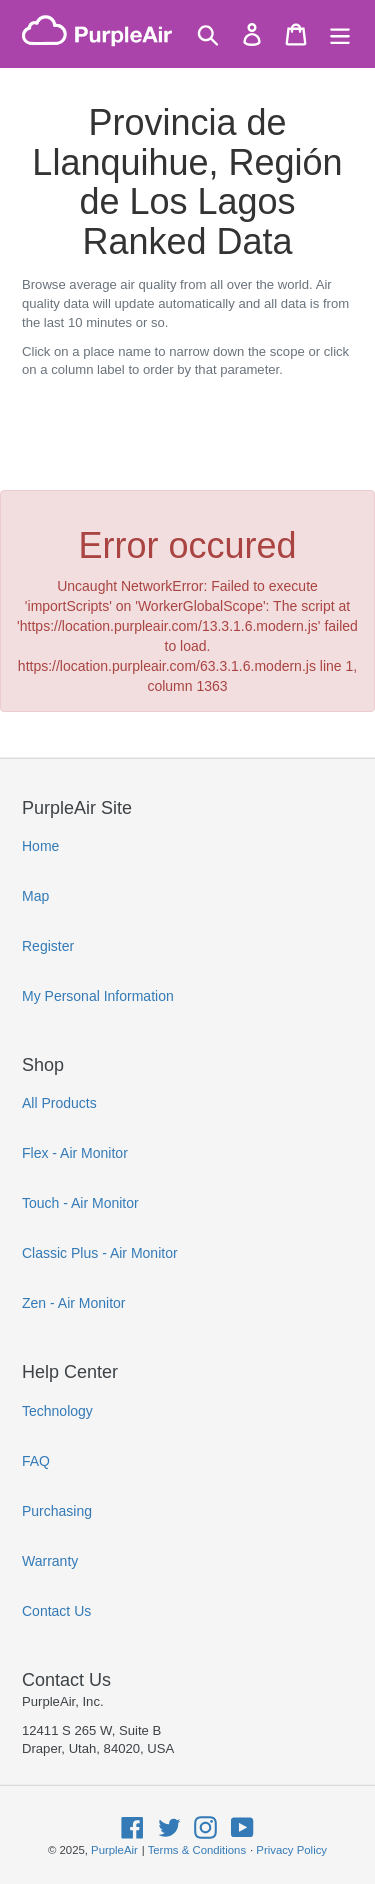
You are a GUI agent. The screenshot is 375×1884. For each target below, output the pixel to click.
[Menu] (340, 34)
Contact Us (56, 1611)
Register (48, 946)
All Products (59, 1103)
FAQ (36, 1461)
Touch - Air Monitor (80, 1203)
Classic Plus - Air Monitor (100, 1253)
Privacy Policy (291, 1850)
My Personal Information (98, 996)
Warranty (50, 1561)
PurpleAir (114, 1850)
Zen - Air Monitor (73, 1303)
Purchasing (57, 1511)
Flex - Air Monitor (75, 1153)
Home (40, 846)
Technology (57, 1411)
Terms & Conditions (197, 1850)
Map (35, 896)
